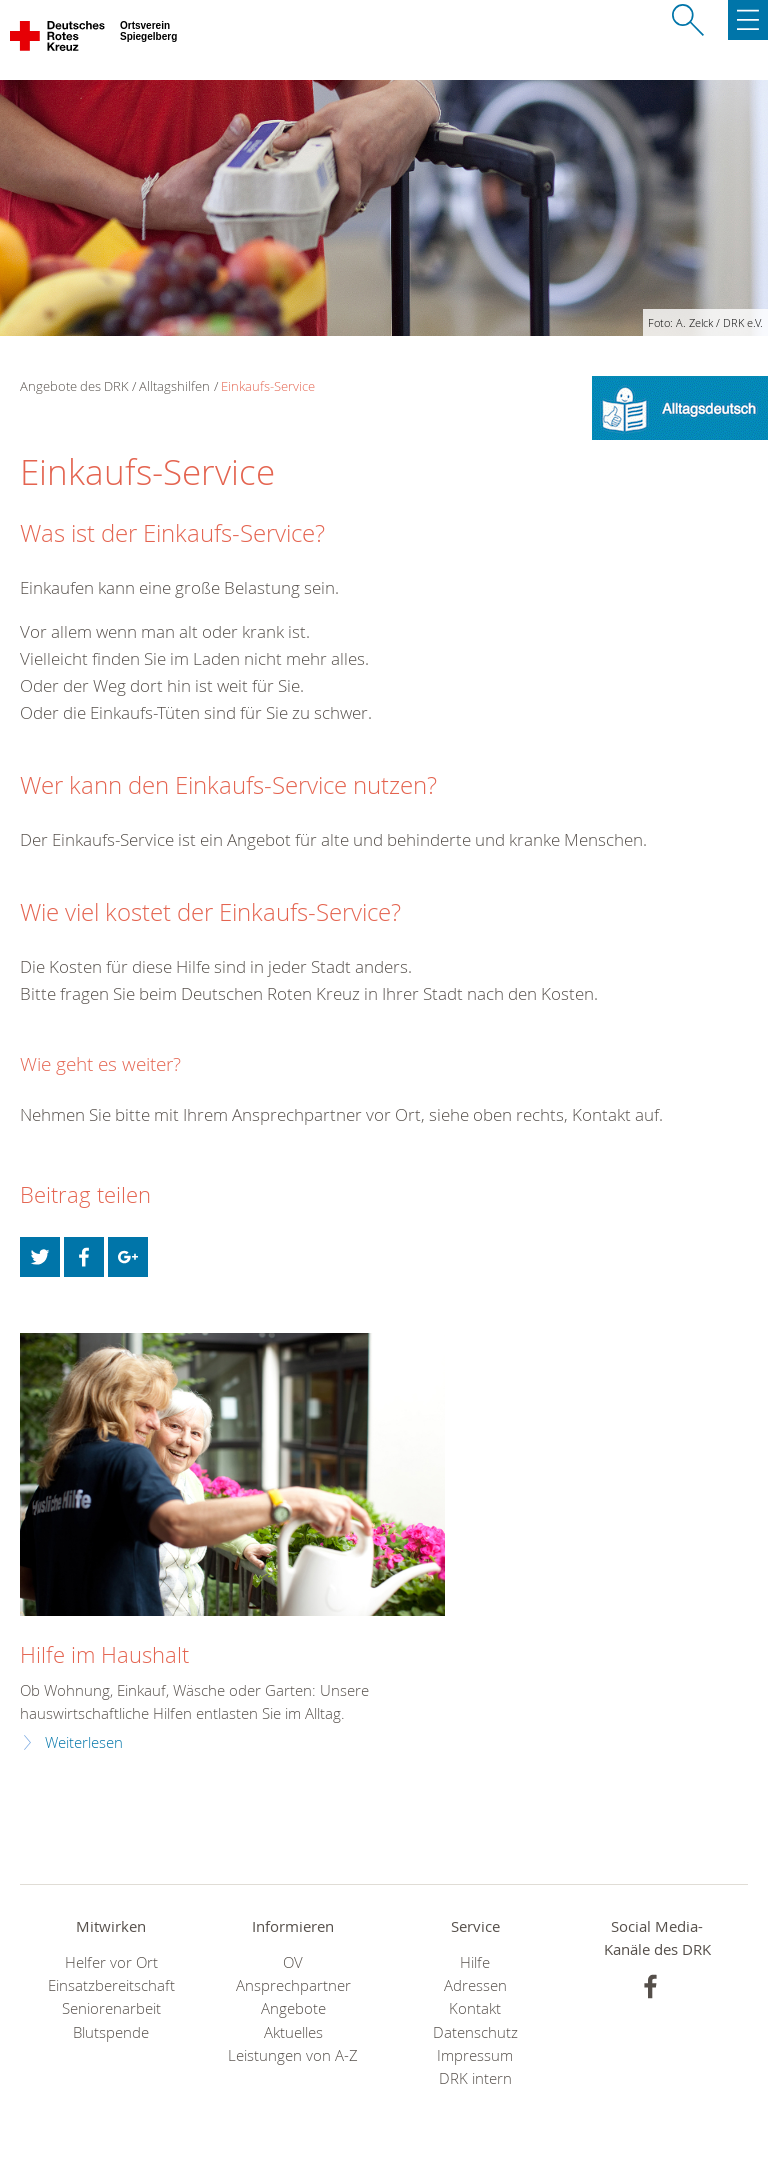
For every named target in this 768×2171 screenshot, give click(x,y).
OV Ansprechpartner (293, 1974)
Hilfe (475, 1962)
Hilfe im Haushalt (104, 1654)
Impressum (475, 2055)
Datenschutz (475, 2032)
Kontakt (475, 2008)
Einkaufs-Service (268, 386)
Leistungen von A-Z (293, 2055)
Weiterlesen (84, 1742)
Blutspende (111, 2032)
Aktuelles (293, 2032)
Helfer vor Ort (111, 1962)
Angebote (293, 2008)
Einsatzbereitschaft (111, 1985)
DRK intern (475, 2078)
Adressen (475, 1985)
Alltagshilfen (174, 386)
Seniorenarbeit (111, 2008)
